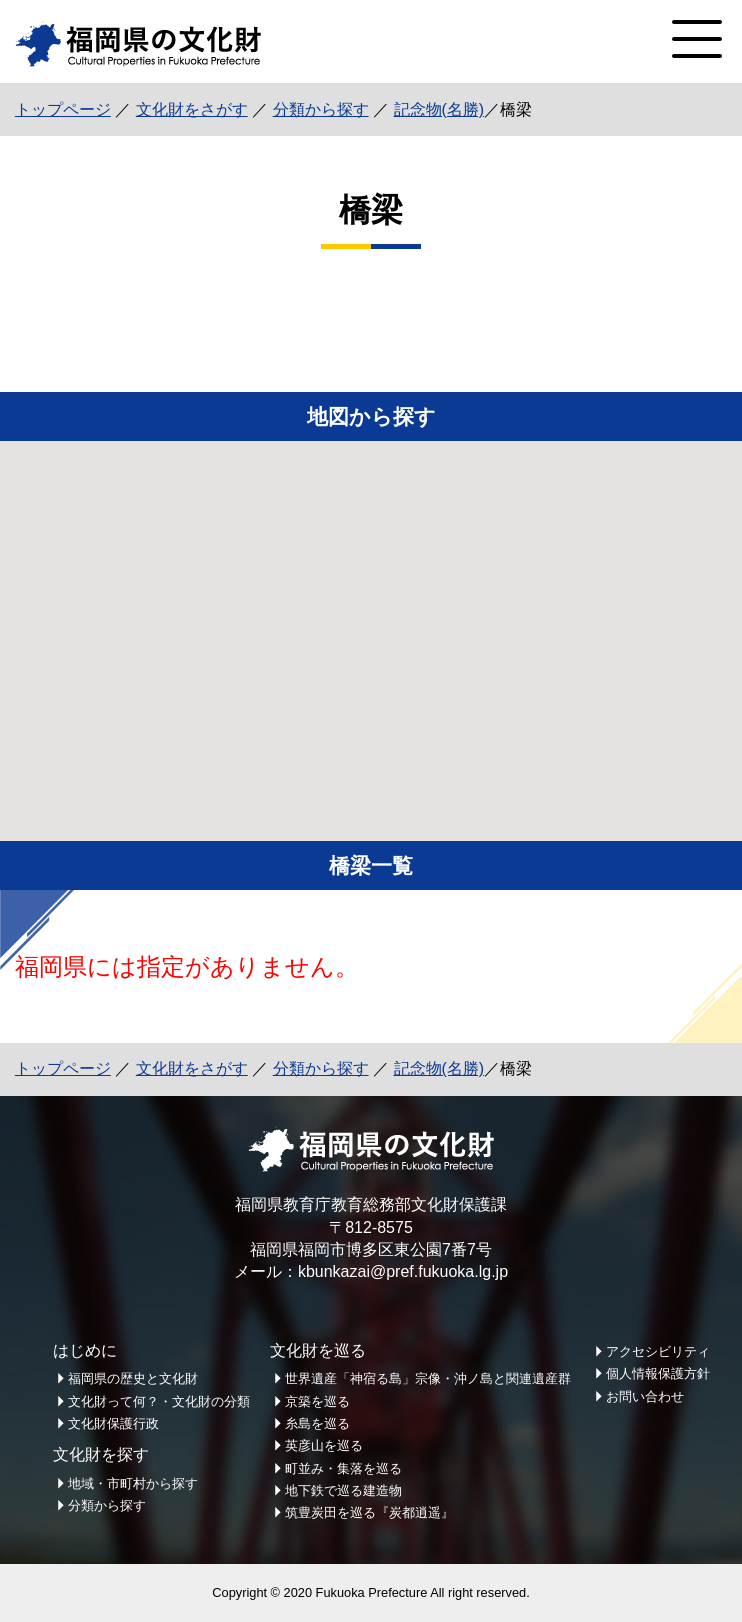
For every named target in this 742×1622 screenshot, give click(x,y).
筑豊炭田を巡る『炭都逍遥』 (369, 1512)
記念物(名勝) (439, 109)
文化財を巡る (318, 1350)
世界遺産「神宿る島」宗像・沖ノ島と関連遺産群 (428, 1378)
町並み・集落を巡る (343, 1468)
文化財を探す (101, 1454)
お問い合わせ (645, 1396)
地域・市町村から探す (133, 1483)
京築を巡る (317, 1401)
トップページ (63, 109)
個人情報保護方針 (658, 1373)
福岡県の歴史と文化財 (133, 1378)
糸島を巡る (317, 1423)
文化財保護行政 (113, 1423)
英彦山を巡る (324, 1445)
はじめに (85, 1350)
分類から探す (321, 109)
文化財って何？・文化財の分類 (159, 1401)
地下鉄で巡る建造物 (343, 1490)
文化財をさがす (192, 109)
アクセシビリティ (658, 1351)
